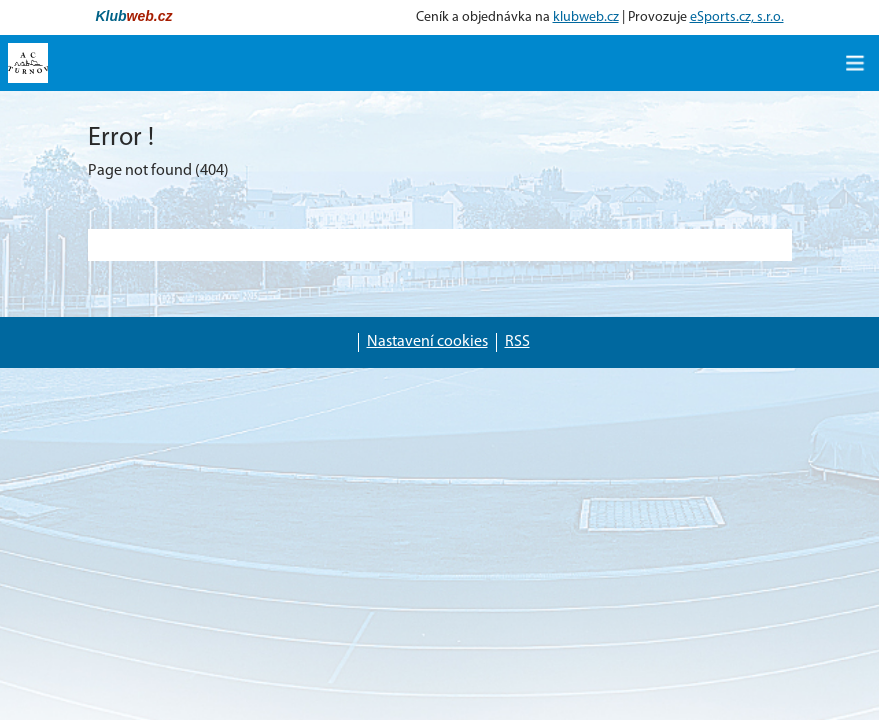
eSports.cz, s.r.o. (737, 17)
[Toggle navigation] (855, 63)
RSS (517, 342)
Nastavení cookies (427, 342)
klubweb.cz (586, 17)
